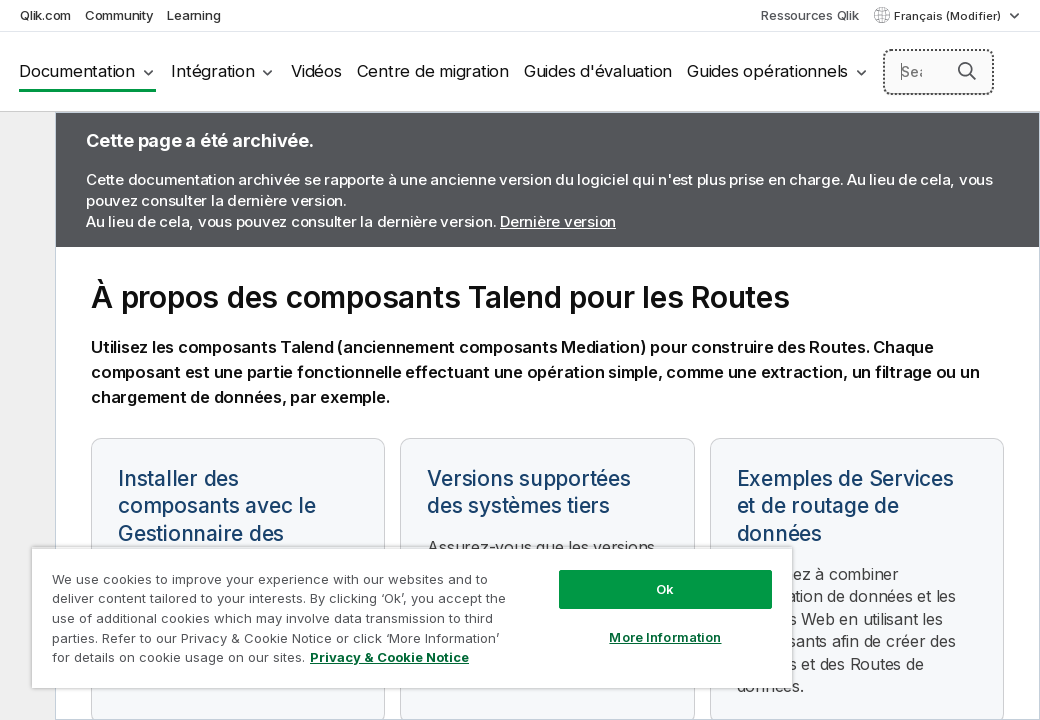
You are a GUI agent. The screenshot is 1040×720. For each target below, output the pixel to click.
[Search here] (939, 72)
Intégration (212, 71)
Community (119, 15)
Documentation (77, 71)
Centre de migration (433, 71)
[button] (967, 71)
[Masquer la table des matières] (25, 143)
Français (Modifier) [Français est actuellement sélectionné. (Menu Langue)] (949, 16)
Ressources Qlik (809, 15)
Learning (193, 15)
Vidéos (316, 71)
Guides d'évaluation (598, 71)
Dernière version (558, 221)
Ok (533, 554)
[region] (333, 600)
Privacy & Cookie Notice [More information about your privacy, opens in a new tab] (168, 661)
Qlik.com (45, 15)
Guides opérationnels (767, 71)
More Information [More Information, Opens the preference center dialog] (533, 602)
